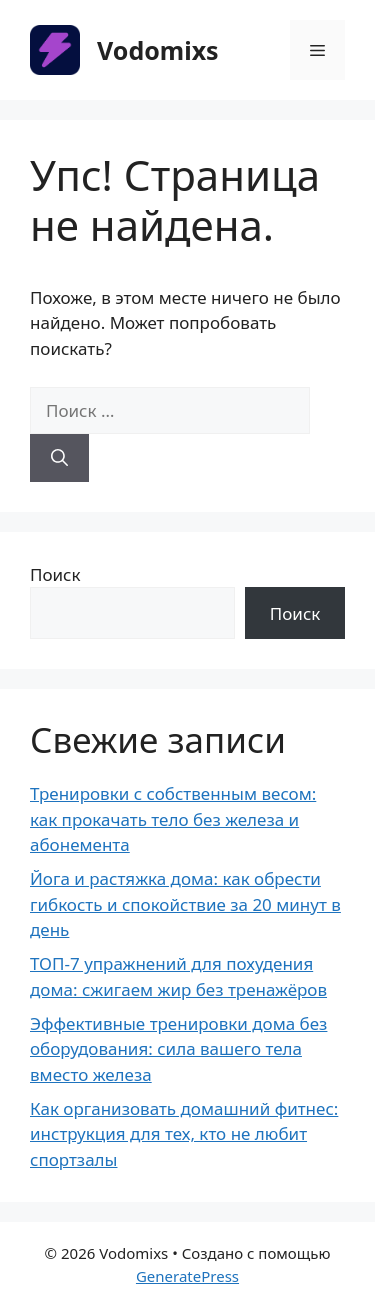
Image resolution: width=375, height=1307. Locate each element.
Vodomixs (158, 50)
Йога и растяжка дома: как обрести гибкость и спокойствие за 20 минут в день (185, 904)
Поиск (55, 574)
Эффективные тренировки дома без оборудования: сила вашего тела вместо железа (178, 1049)
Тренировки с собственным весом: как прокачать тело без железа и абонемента (173, 819)
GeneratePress (187, 1276)
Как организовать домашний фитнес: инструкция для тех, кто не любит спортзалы (184, 1134)
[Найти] (59, 458)
